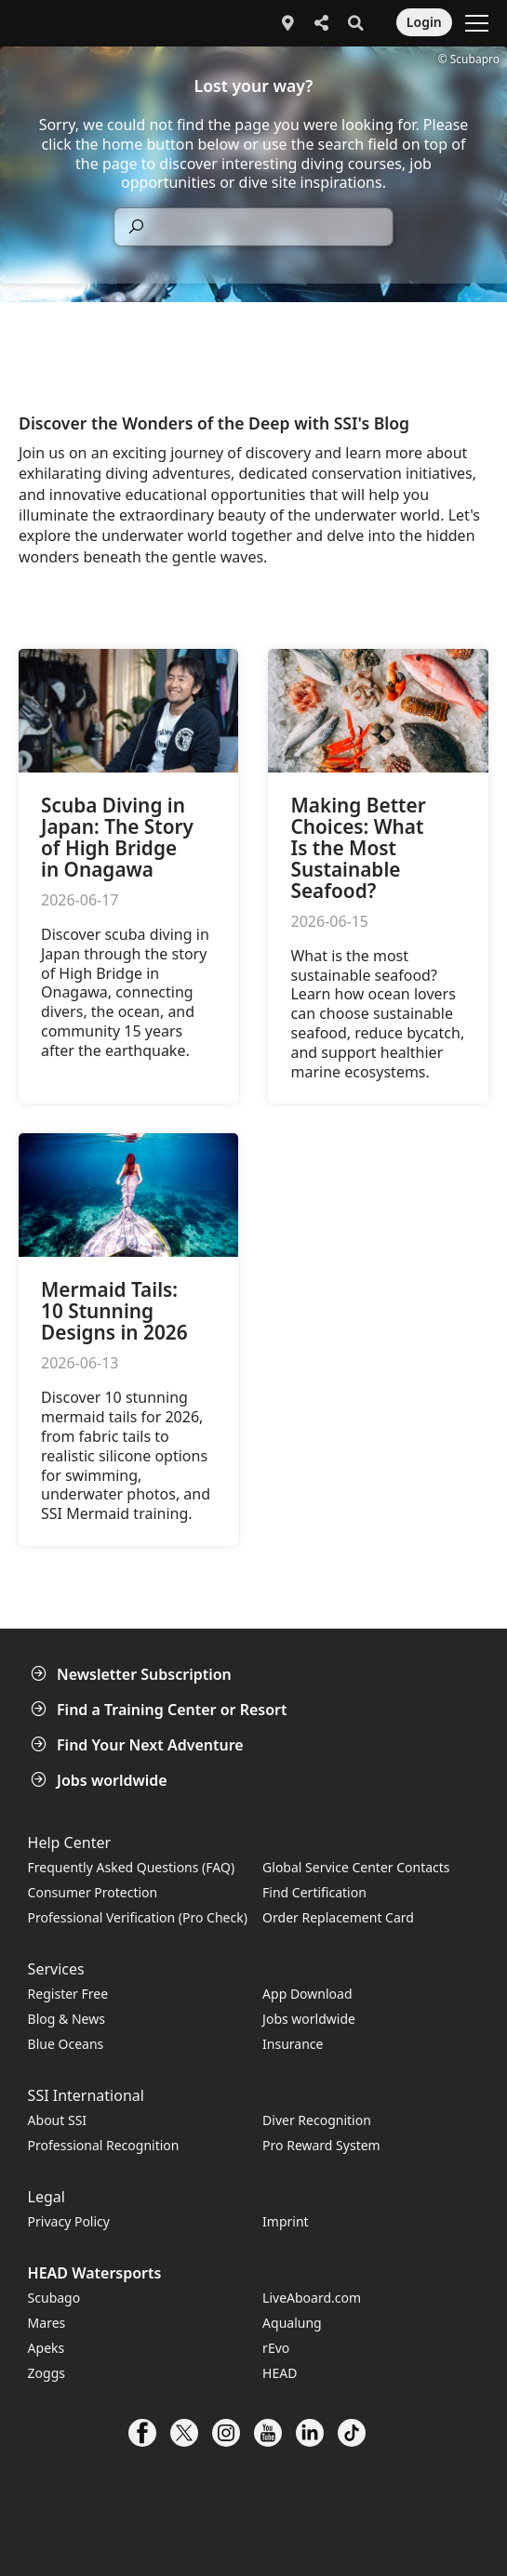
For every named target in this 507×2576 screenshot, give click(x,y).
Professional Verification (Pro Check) (137, 1917)
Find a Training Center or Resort (160, 1709)
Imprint (285, 2221)
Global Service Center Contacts (355, 1867)
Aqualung (292, 2323)
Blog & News (66, 2019)
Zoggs (46, 2373)
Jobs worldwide (100, 1780)
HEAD (279, 2373)
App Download (307, 1993)
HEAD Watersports (95, 2273)
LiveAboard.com (311, 2297)
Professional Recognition (104, 2145)
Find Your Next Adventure (139, 1745)
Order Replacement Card (338, 1917)
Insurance (292, 2044)
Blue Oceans (66, 2044)
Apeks (46, 2348)
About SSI (57, 2120)
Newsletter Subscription (133, 1674)
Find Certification (314, 1892)
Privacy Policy (69, 2221)
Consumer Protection (93, 1892)
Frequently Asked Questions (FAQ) (131, 1867)
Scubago (54, 2297)
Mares (47, 2323)
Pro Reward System (321, 2145)
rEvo (275, 2348)
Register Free (68, 1993)
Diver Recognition (316, 2120)
